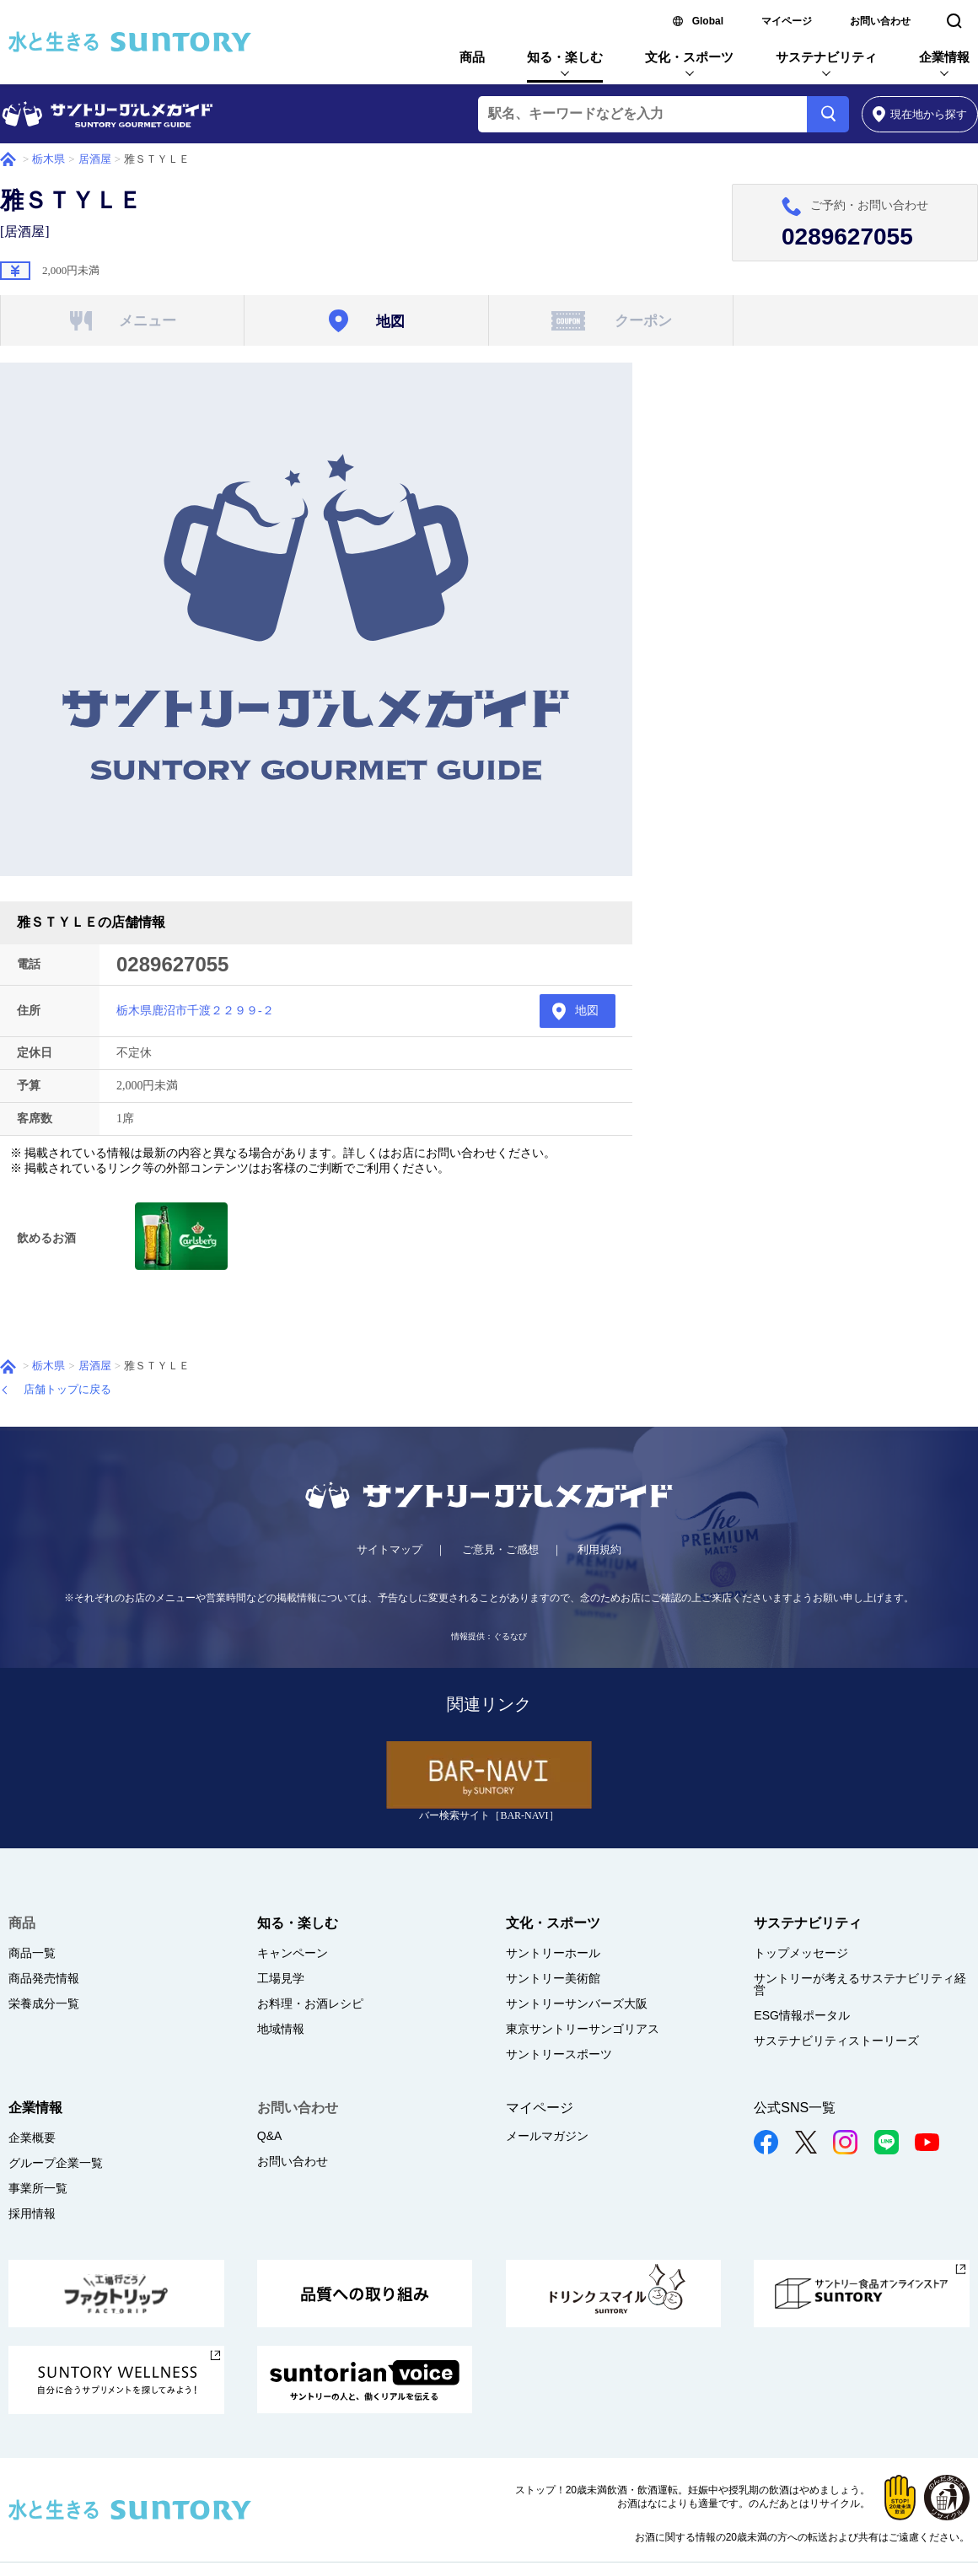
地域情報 (280, 2029)
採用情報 (32, 2213)
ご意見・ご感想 (500, 1549)
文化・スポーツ (689, 57)
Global (707, 21)
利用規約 (599, 1549)
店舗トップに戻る (67, 1389)
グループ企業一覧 (55, 2163)
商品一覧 (32, 1953)
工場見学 (280, 1978)
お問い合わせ (880, 21)
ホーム (8, 159)
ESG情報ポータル (802, 2015)
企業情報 (944, 57)
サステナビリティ (826, 57)
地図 (587, 1010)
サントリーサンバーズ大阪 (577, 2003)
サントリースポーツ (559, 2054)
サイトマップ (389, 1549)
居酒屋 (94, 159)
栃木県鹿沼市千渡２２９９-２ (195, 1010)
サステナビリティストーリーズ (836, 2040)
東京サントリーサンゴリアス (582, 2029)
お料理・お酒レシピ (310, 2003)
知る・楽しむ (565, 57)
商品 (472, 57)
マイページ (786, 21)
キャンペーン (292, 1953)
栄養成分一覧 (43, 2003)
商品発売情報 (43, 1978)
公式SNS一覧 (795, 2107)
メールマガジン (547, 2136)
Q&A (269, 2136)
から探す (920, 114)
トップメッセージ (801, 1953)
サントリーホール (553, 1953)
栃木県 (48, 159)
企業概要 (32, 2137)
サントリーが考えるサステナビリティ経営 (860, 1984)
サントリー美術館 (553, 1978)
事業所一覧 (37, 2188)
